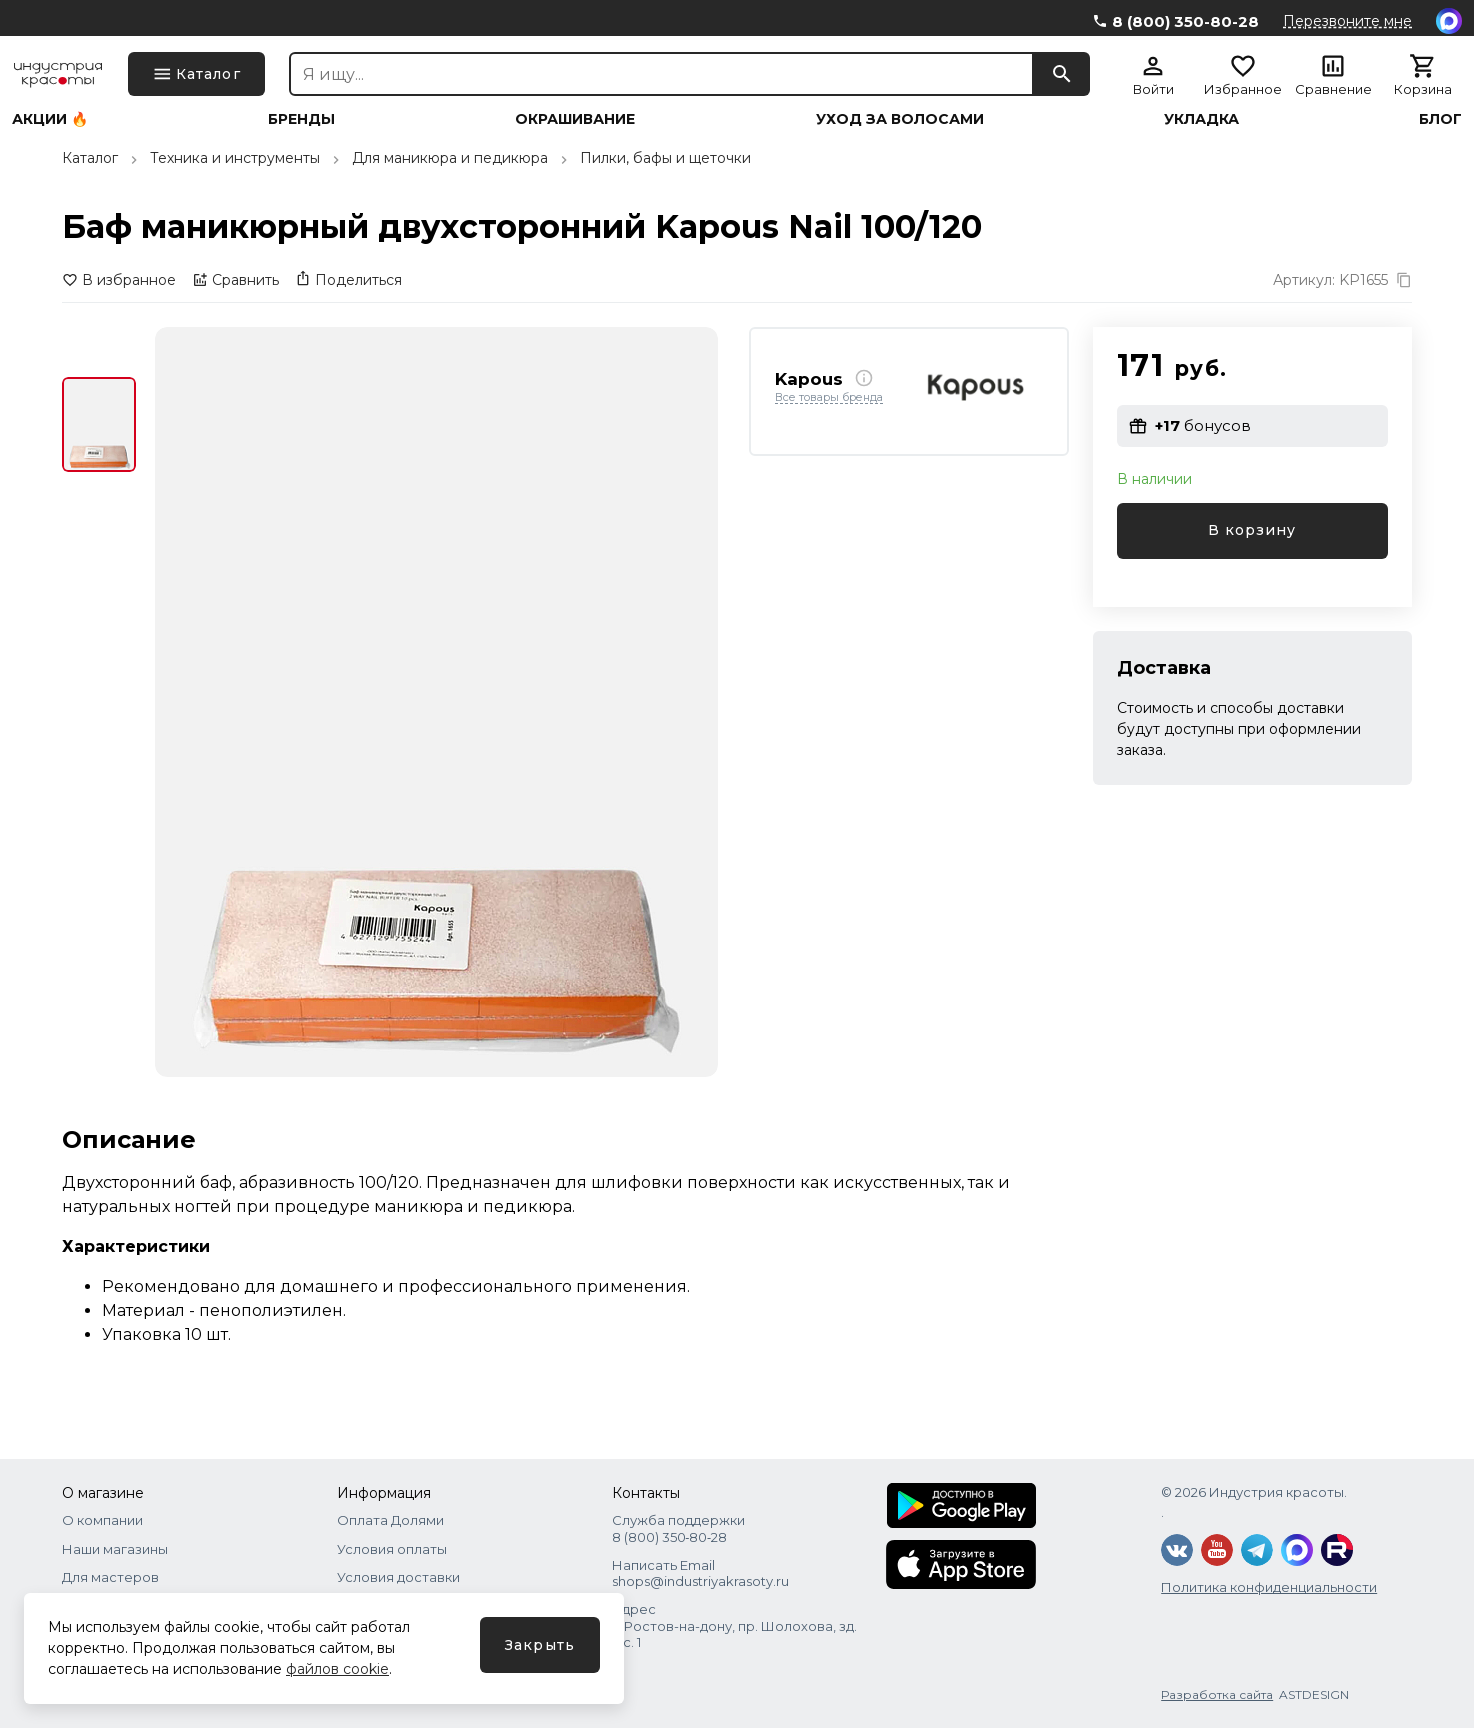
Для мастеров (110, 1577)
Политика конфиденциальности (1269, 1587)
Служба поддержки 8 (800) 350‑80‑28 (678, 1528)
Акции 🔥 (50, 119)
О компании (102, 1520)
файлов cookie (337, 1669)
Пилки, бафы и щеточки (665, 158)
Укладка (1201, 119)
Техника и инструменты (235, 158)
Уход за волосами (900, 119)
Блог (1440, 119)
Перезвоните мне (1347, 21)
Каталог (90, 158)
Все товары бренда (829, 398)
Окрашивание (575, 119)
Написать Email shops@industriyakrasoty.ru (700, 1573)
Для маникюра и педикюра (450, 158)
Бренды (301, 119)
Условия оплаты (392, 1549)
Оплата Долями (390, 1520)
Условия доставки (398, 1577)
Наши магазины (115, 1549)
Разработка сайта (1217, 1694)
